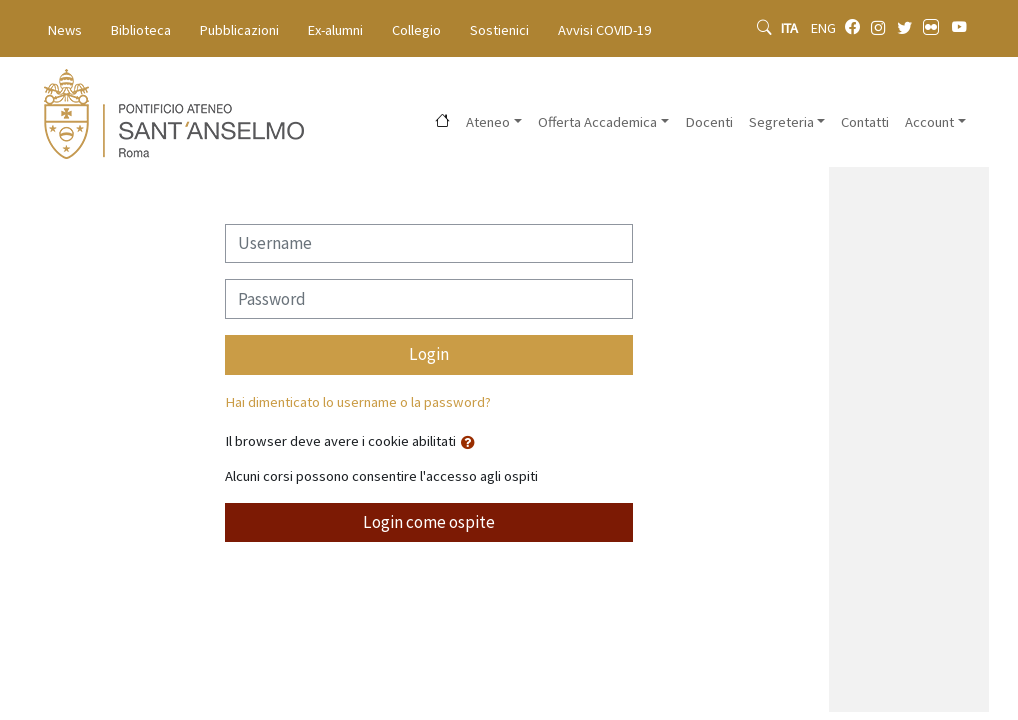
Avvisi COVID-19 (604, 30)
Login (429, 354)
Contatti (865, 122)
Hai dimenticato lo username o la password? (358, 402)
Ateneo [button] (488, 122)
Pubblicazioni (239, 30)
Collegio (416, 30)
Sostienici (499, 30)
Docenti (709, 122)
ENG (823, 28)
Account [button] (929, 122)
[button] (472, 443)
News (65, 30)
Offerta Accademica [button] (597, 122)
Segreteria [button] (781, 122)
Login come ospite (429, 522)
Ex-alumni (335, 30)
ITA (791, 28)
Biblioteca (141, 30)
